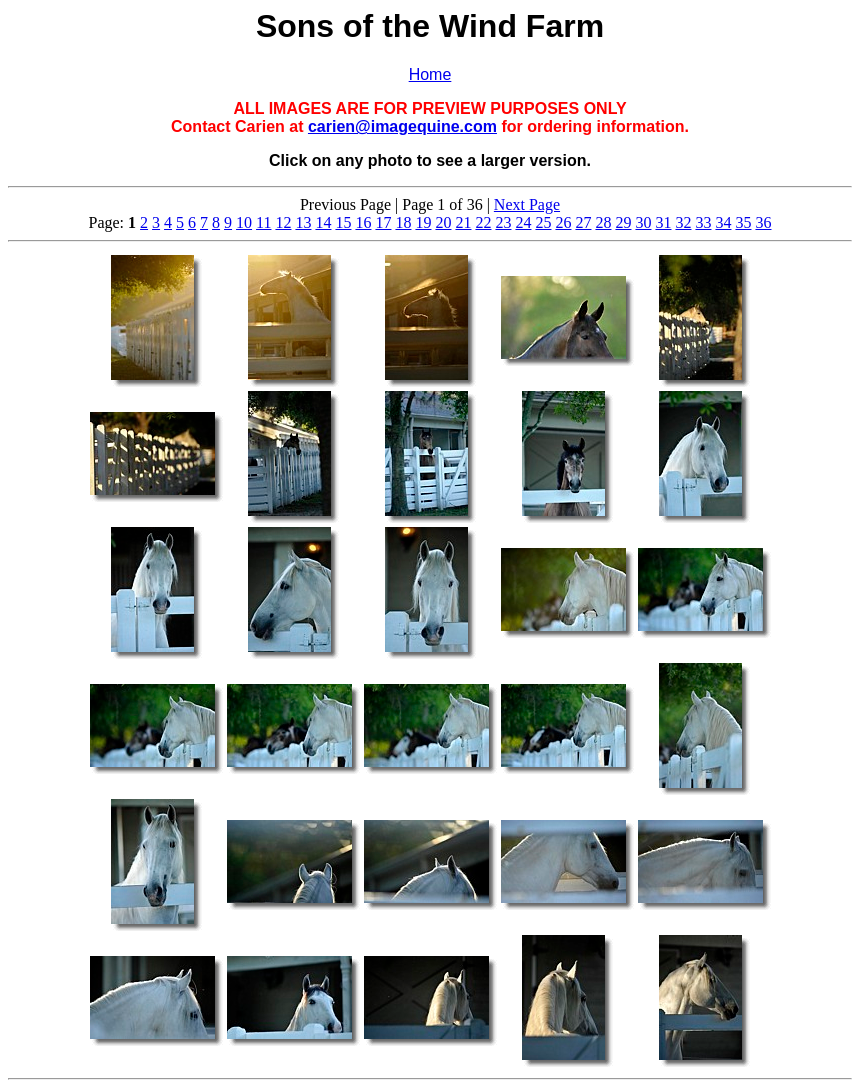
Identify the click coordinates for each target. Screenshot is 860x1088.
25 (543, 222)
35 (743, 222)
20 (443, 222)
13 (303, 222)
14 (323, 222)
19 (423, 222)
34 (723, 222)
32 (683, 222)
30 (643, 222)
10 (244, 222)
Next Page (527, 204)
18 (403, 222)
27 (583, 222)
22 (483, 222)
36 (763, 222)
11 (263, 222)
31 (663, 222)
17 (383, 222)
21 (463, 222)
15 (343, 222)
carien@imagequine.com (402, 126)
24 (523, 222)
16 (363, 222)
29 (623, 222)
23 (503, 222)
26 (563, 222)
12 (283, 222)
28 (603, 222)
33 (703, 222)
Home (430, 74)
